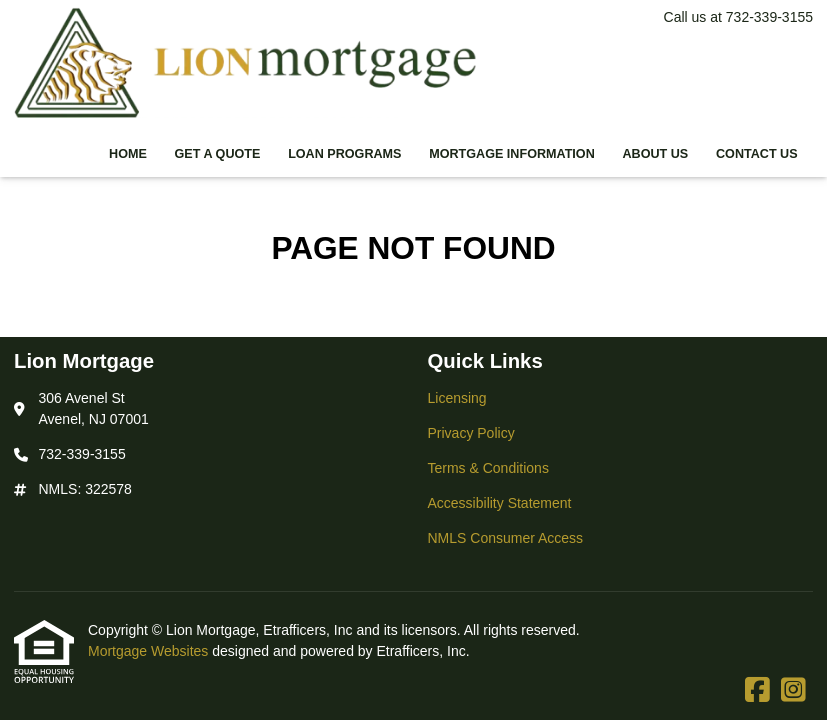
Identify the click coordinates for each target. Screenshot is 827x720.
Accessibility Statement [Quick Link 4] (500, 503)
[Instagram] (793, 691)
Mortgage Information (512, 154)
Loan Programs (344, 154)
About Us (655, 154)
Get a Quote (218, 154)
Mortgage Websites (150, 651)
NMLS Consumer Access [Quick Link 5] (506, 538)
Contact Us (757, 154)
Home (128, 154)
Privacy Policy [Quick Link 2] (471, 433)
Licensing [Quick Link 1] (457, 398)
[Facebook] (757, 691)
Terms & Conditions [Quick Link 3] (488, 468)
